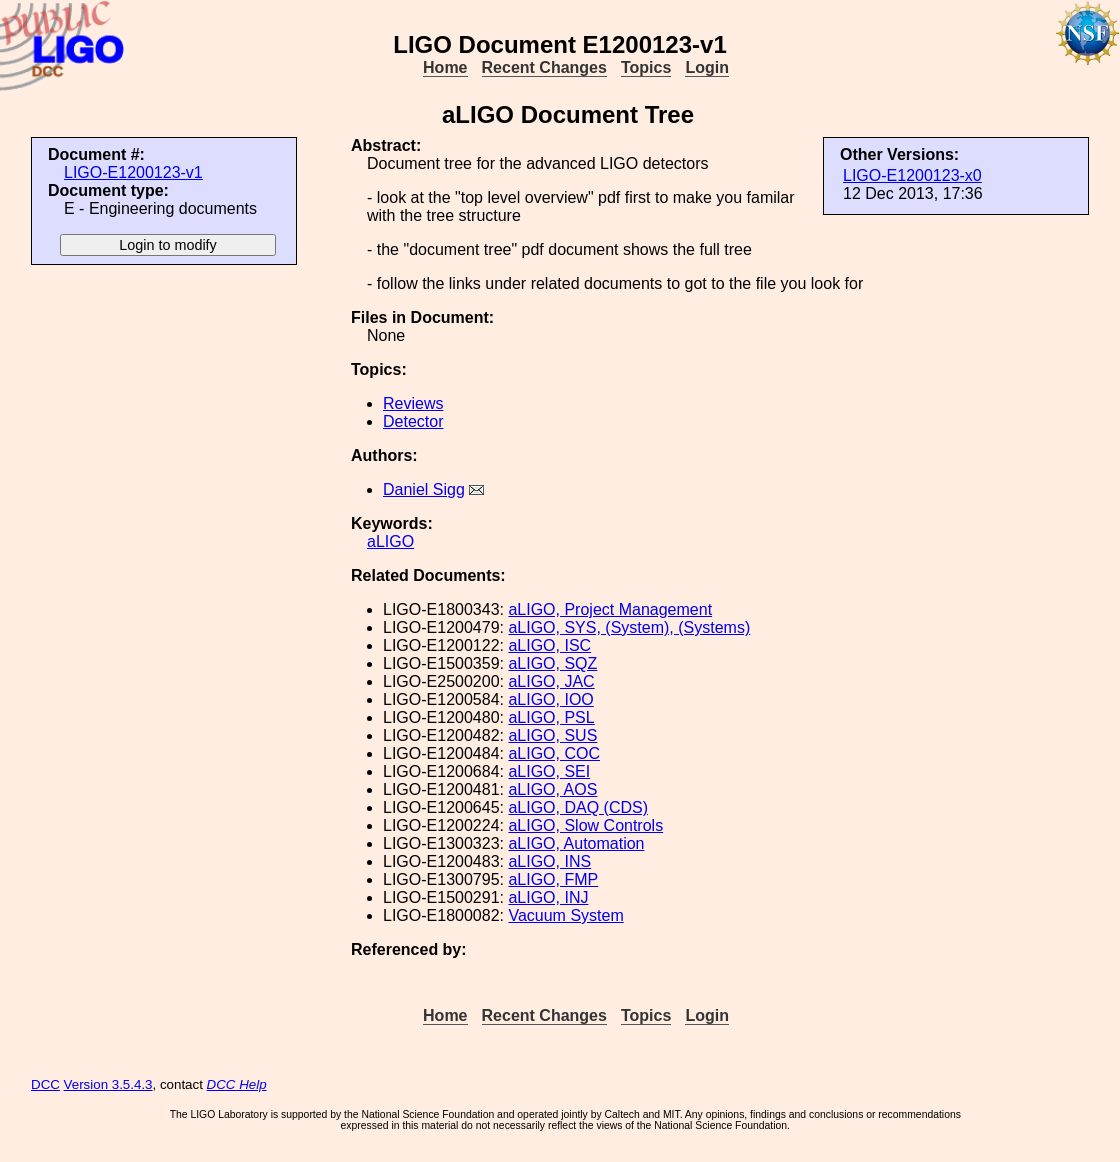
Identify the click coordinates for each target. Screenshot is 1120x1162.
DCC (45, 1084)
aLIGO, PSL (551, 717)
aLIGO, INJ (548, 897)
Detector (413, 421)
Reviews (413, 403)
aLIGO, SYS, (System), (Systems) (629, 627)
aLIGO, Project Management (610, 609)
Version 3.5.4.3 (108, 1084)
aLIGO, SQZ (552, 663)
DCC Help (237, 1084)
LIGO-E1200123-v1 (133, 172)
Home (445, 67)
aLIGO (390, 541)
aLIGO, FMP (553, 879)
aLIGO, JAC (551, 681)
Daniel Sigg (424, 489)
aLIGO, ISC (549, 645)
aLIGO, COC (554, 753)
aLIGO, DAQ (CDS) (578, 807)
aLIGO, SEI (549, 771)
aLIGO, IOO (550, 699)
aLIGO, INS (549, 861)
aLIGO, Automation (576, 843)
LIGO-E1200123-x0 (912, 175)
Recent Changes (544, 67)
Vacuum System (565, 915)
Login (707, 67)
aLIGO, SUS (552, 735)
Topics (646, 67)
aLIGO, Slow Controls (585, 825)
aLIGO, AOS (552, 789)
